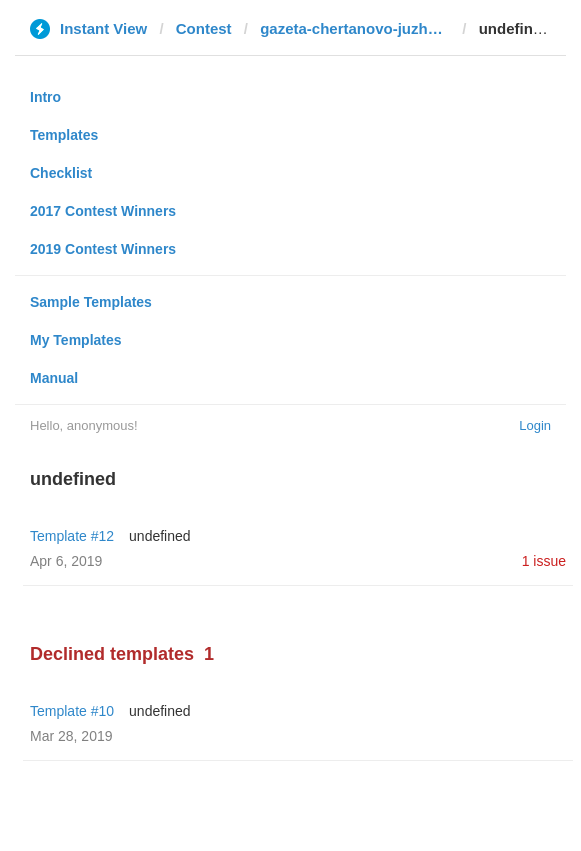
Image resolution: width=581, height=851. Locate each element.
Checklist (61, 173)
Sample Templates (91, 302)
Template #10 (72, 711)
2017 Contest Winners (103, 211)
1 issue (544, 561)
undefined (160, 536)
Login (535, 425)
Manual (54, 378)
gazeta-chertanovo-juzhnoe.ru (355, 28)
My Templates (76, 340)
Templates (64, 135)
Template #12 (72, 536)
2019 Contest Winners (103, 249)
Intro (45, 97)
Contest (204, 28)
